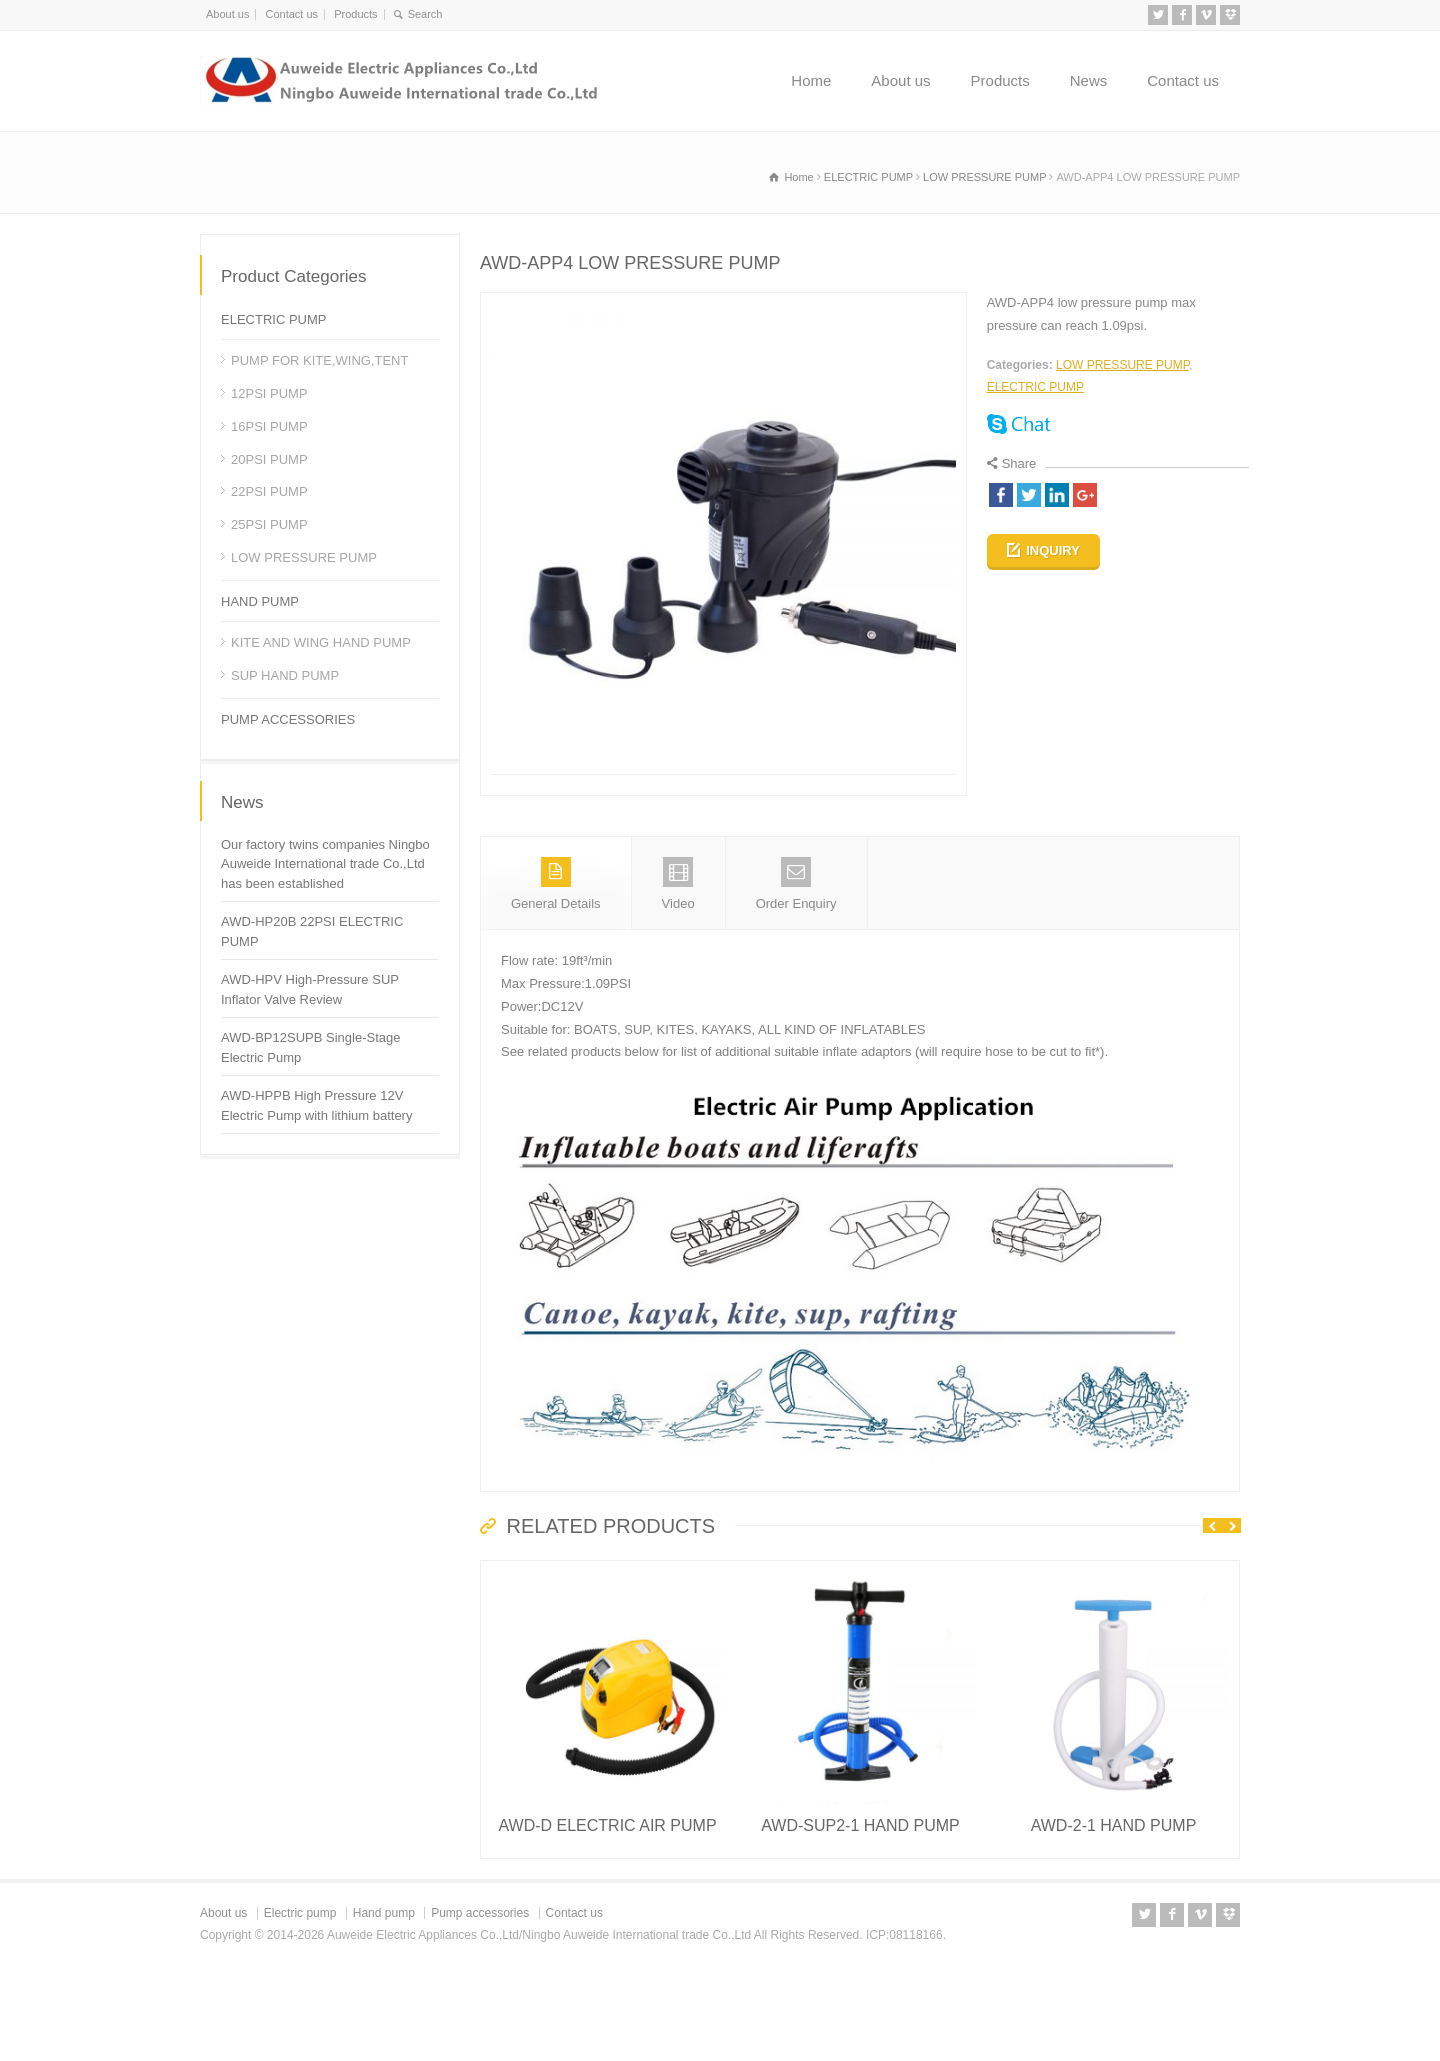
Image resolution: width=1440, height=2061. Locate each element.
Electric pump (300, 1997)
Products (355, 14)
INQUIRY (1053, 550)
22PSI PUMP (269, 491)
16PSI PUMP (269, 426)
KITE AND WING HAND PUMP (321, 642)
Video (678, 968)
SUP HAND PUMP (285, 675)
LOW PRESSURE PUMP (1122, 365)
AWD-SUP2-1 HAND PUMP (860, 1909)
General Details (556, 968)
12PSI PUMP (269, 393)
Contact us (291, 14)
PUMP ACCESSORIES (288, 719)
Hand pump (384, 1997)
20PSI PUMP (269, 459)
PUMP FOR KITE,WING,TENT (319, 360)
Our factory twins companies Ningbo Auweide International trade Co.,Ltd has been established (325, 864)
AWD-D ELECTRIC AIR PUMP (607, 1909)
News (1089, 80)
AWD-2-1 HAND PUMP (1114, 1909)
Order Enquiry (796, 968)
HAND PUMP (260, 601)
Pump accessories (480, 1997)
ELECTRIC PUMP (1035, 387)
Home (811, 80)
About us (227, 14)
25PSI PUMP (269, 524)
